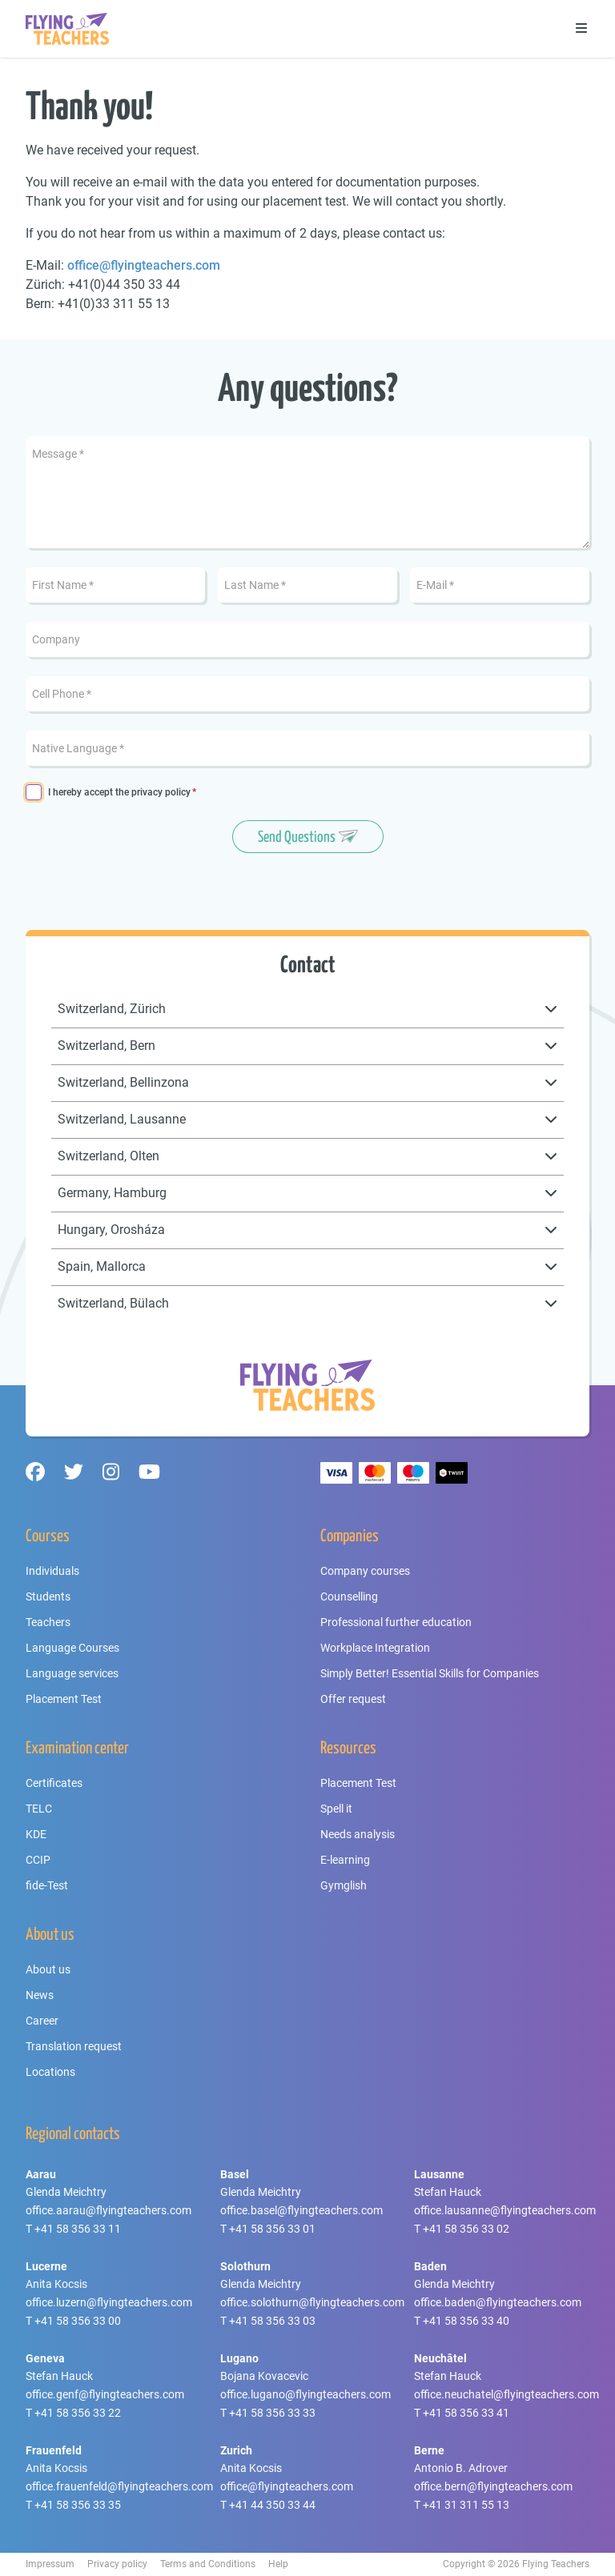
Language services (72, 1673)
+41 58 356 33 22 (77, 2412)
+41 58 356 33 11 (77, 2228)
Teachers (48, 1622)
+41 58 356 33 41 (466, 2412)
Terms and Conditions (207, 2564)
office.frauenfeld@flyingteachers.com (119, 2486)
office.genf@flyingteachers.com (105, 2394)
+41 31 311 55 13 (466, 2504)
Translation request (74, 2046)
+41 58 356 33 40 (466, 2320)
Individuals (52, 1570)
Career (42, 2020)
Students (48, 1596)
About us (48, 1969)
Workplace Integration (375, 1647)
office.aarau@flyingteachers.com (108, 2210)
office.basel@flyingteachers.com (301, 2210)
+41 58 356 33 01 (272, 2228)
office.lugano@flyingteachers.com (305, 2394)
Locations (50, 2071)
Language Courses (72, 1647)
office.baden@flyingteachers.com (497, 2302)
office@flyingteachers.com (143, 265)
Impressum (50, 2564)
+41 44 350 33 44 (272, 2504)
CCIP (38, 1859)
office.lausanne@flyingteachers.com (505, 2210)
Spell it (336, 1808)
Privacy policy (117, 2564)
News (40, 1995)
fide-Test (47, 1885)
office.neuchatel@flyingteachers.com (506, 2394)
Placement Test (64, 1699)
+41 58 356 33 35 (77, 2504)
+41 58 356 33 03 (272, 2320)
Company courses (365, 1570)
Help (278, 2564)
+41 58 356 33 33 (272, 2412)
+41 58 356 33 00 (77, 2320)
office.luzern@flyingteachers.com (109, 2302)
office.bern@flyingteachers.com (493, 2486)
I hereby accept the (119, 792)
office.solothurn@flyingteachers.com (312, 2302)
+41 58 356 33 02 (466, 2228)
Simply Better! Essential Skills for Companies (429, 1673)
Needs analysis (357, 1834)
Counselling (349, 1596)
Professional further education (396, 1622)
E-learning (345, 1859)
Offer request (353, 1699)
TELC (39, 1808)
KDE (36, 1834)
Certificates (54, 1783)
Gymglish (343, 1885)
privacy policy (161, 792)
